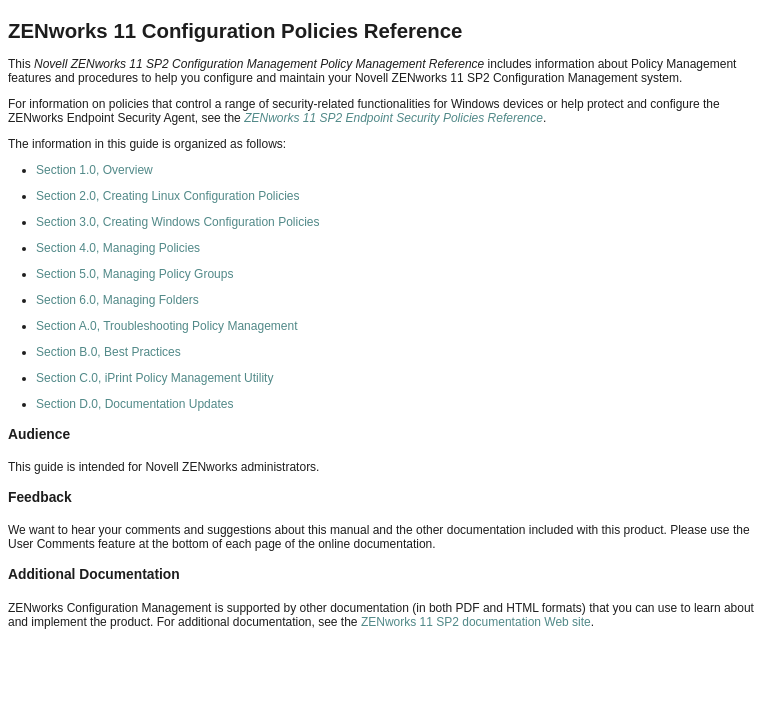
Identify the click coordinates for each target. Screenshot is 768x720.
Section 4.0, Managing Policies (118, 248)
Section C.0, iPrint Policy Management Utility (154, 378)
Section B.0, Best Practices (108, 352)
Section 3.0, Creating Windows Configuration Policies (177, 222)
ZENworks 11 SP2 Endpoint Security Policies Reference (393, 118)
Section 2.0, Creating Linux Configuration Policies (167, 196)
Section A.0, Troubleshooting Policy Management (167, 326)
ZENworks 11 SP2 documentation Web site (476, 622)
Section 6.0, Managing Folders (117, 300)
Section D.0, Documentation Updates (134, 404)
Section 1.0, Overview (94, 170)
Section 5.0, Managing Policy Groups (134, 274)
